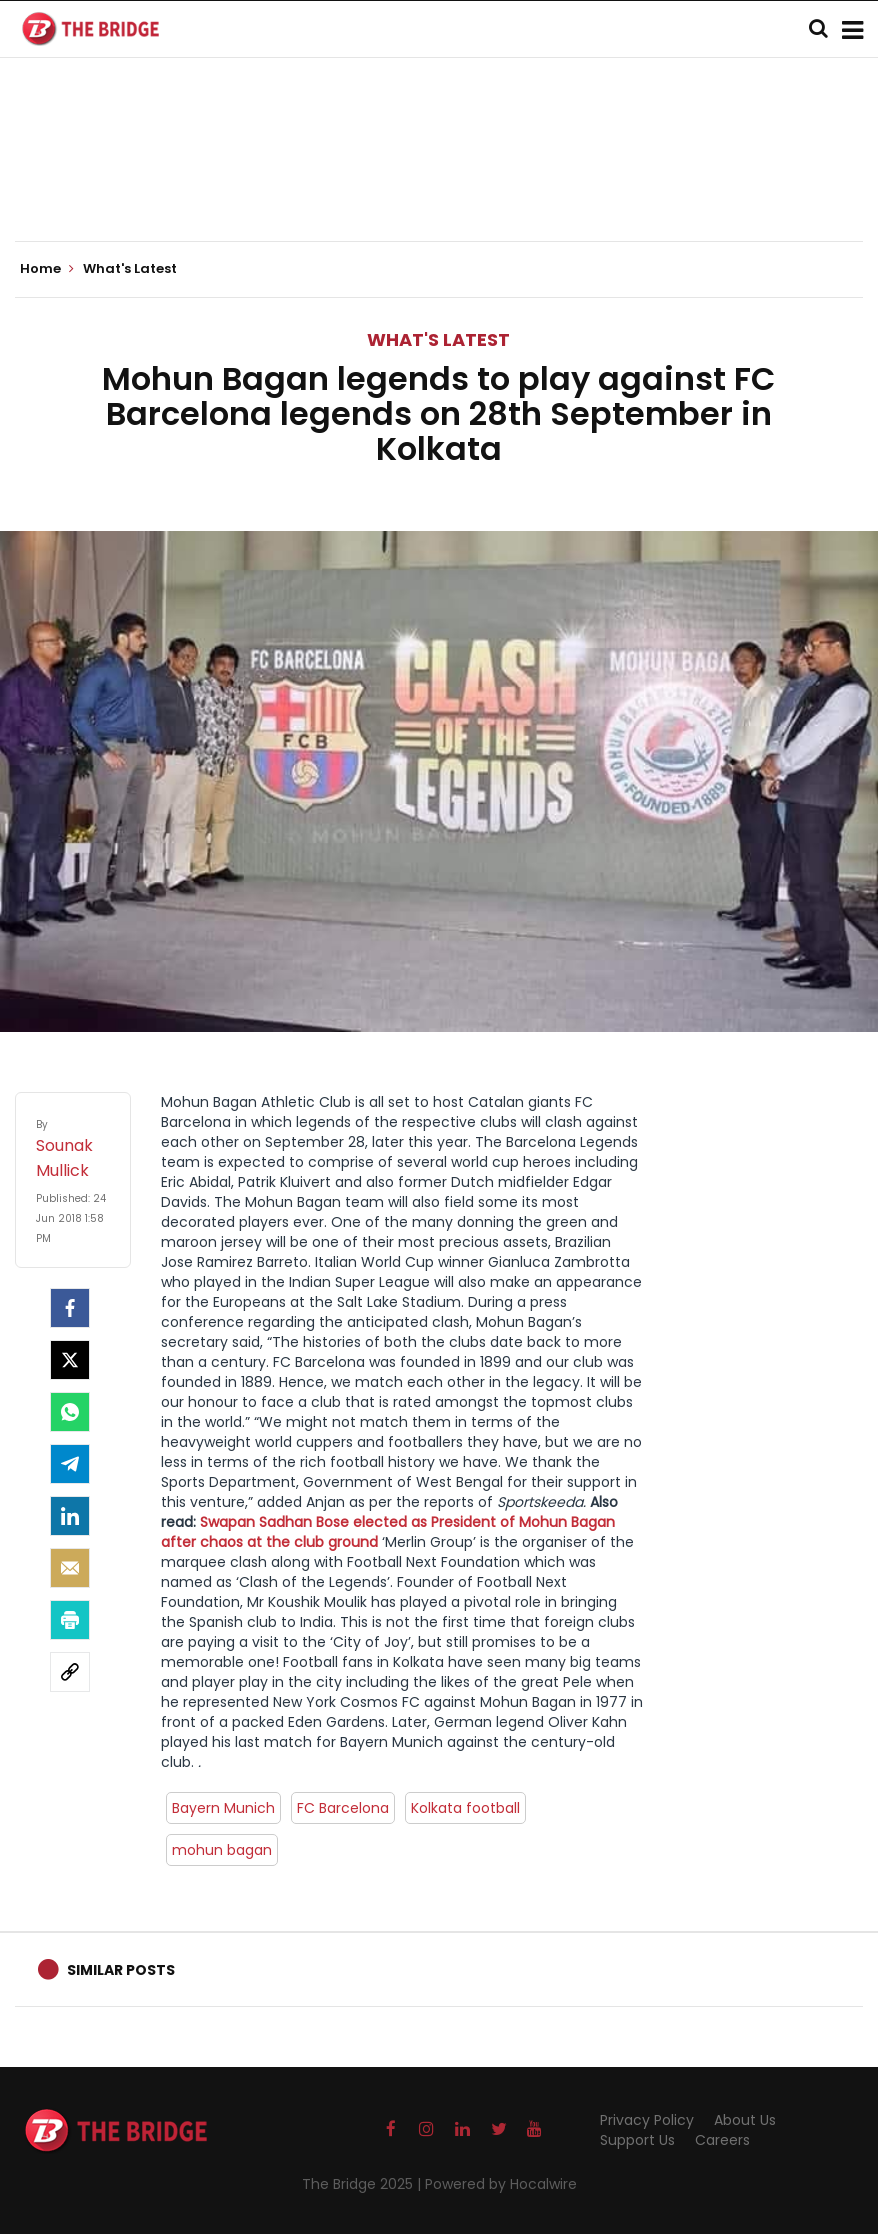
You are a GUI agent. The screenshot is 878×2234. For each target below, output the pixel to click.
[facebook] (70, 1308)
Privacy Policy (647, 2120)
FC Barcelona (343, 1808)
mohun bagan (222, 1850)
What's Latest (438, 339)
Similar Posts (121, 1970)
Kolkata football (465, 1808)
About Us (745, 2120)
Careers (722, 2140)
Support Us (637, 2140)
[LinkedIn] (70, 1516)
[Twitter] (70, 1360)
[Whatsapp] (70, 1412)
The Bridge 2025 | (363, 2184)
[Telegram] (70, 1464)
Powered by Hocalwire (501, 2184)
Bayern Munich (223, 1808)
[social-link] (70, 1672)
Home (47, 269)
